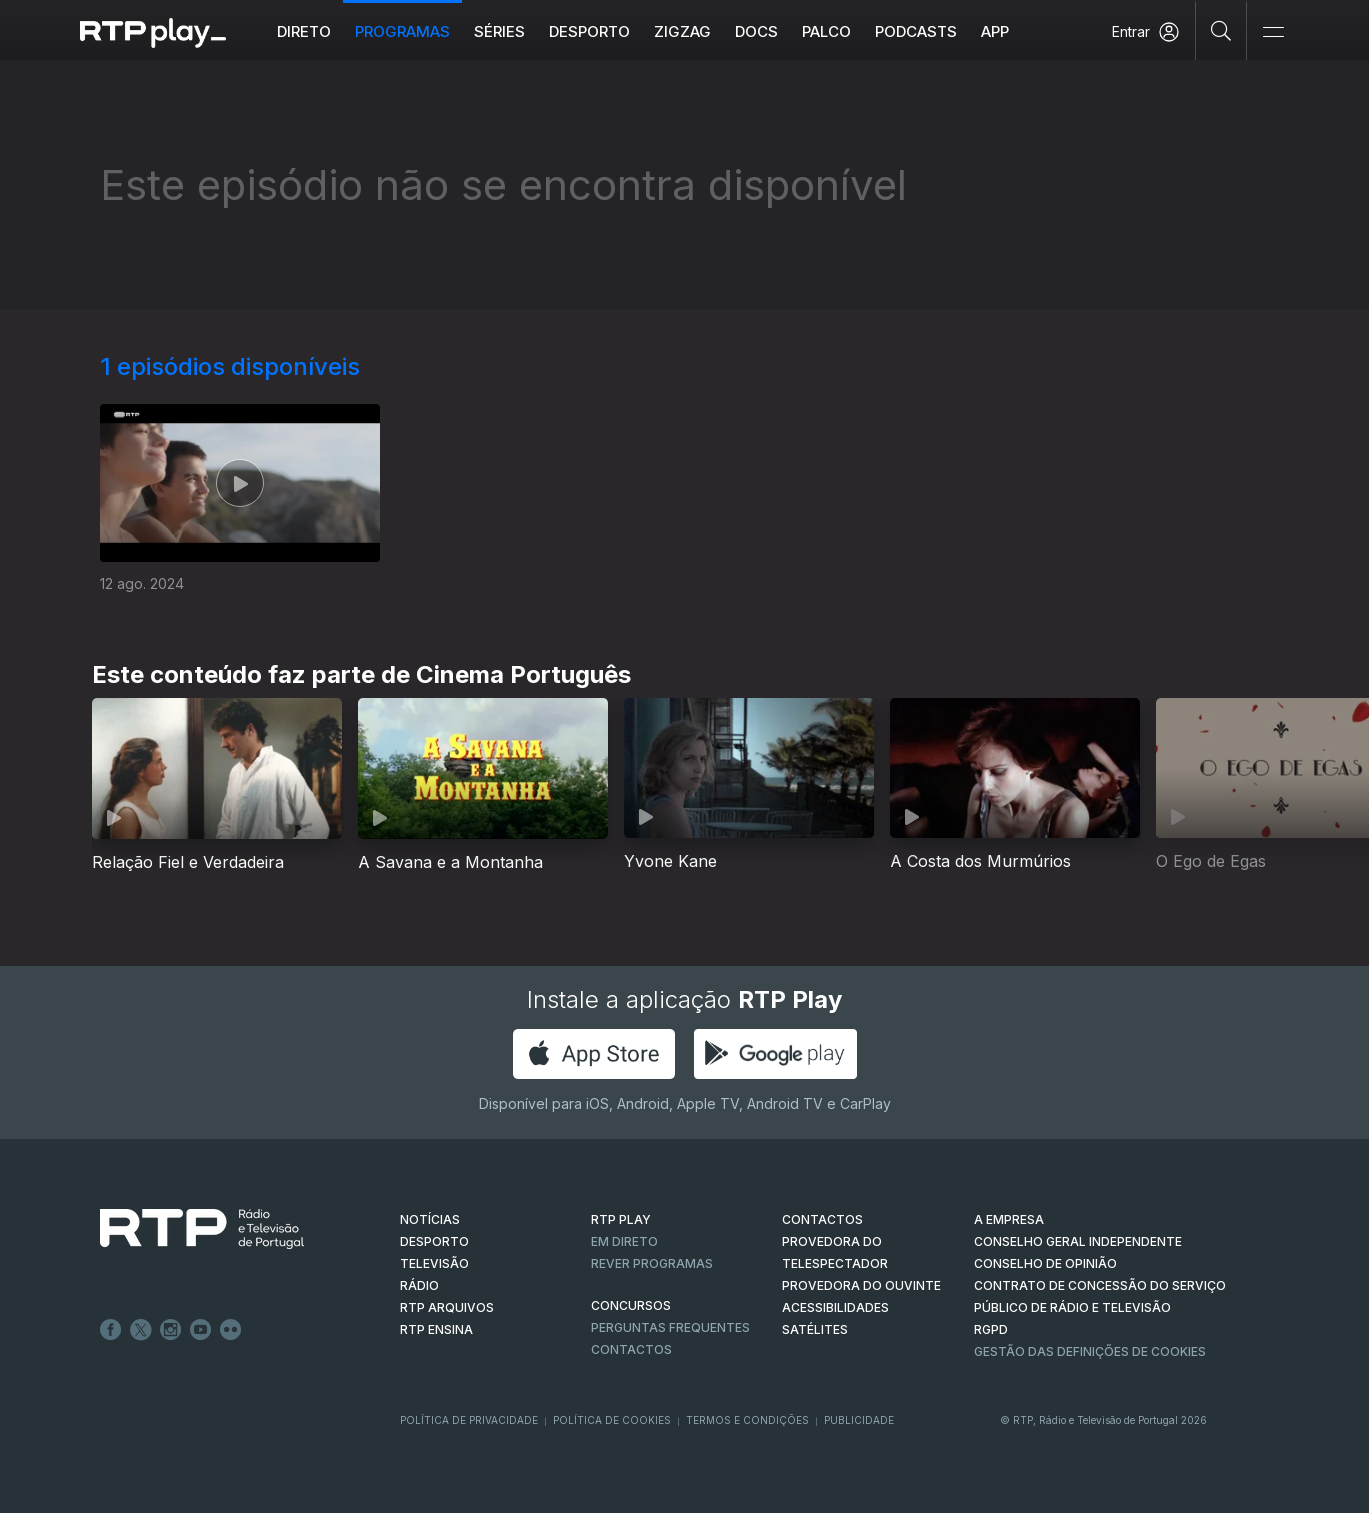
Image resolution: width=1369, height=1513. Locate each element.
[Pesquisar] (1221, 30)
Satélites (815, 1329)
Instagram (171, 1330)
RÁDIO (419, 1285)
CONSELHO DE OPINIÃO (1045, 1263)
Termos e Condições (747, 1420)
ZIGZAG (682, 31)
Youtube (201, 1330)
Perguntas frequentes (670, 1327)
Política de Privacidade (469, 1420)
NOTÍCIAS (430, 1219)
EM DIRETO (624, 1241)
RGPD (991, 1329)
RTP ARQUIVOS (447, 1307)
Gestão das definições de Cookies (1090, 1351)
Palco (826, 31)
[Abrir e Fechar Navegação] (1273, 32)
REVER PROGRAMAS (652, 1263)
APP (995, 31)
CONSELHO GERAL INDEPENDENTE (1078, 1241)
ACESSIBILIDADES (835, 1307)
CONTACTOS (822, 1219)
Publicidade (859, 1420)
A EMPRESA (1009, 1219)
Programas (402, 31)
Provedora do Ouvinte (861, 1285)
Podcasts (916, 31)
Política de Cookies (612, 1420)
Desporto (589, 31)
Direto (304, 31)
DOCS (756, 31)
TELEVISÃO (434, 1263)
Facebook (111, 1330)
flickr (231, 1330)
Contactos (631, 1349)
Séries (499, 31)
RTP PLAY (621, 1219)
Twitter (141, 1330)
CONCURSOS (631, 1305)
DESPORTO (434, 1241)
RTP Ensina (436, 1329)
